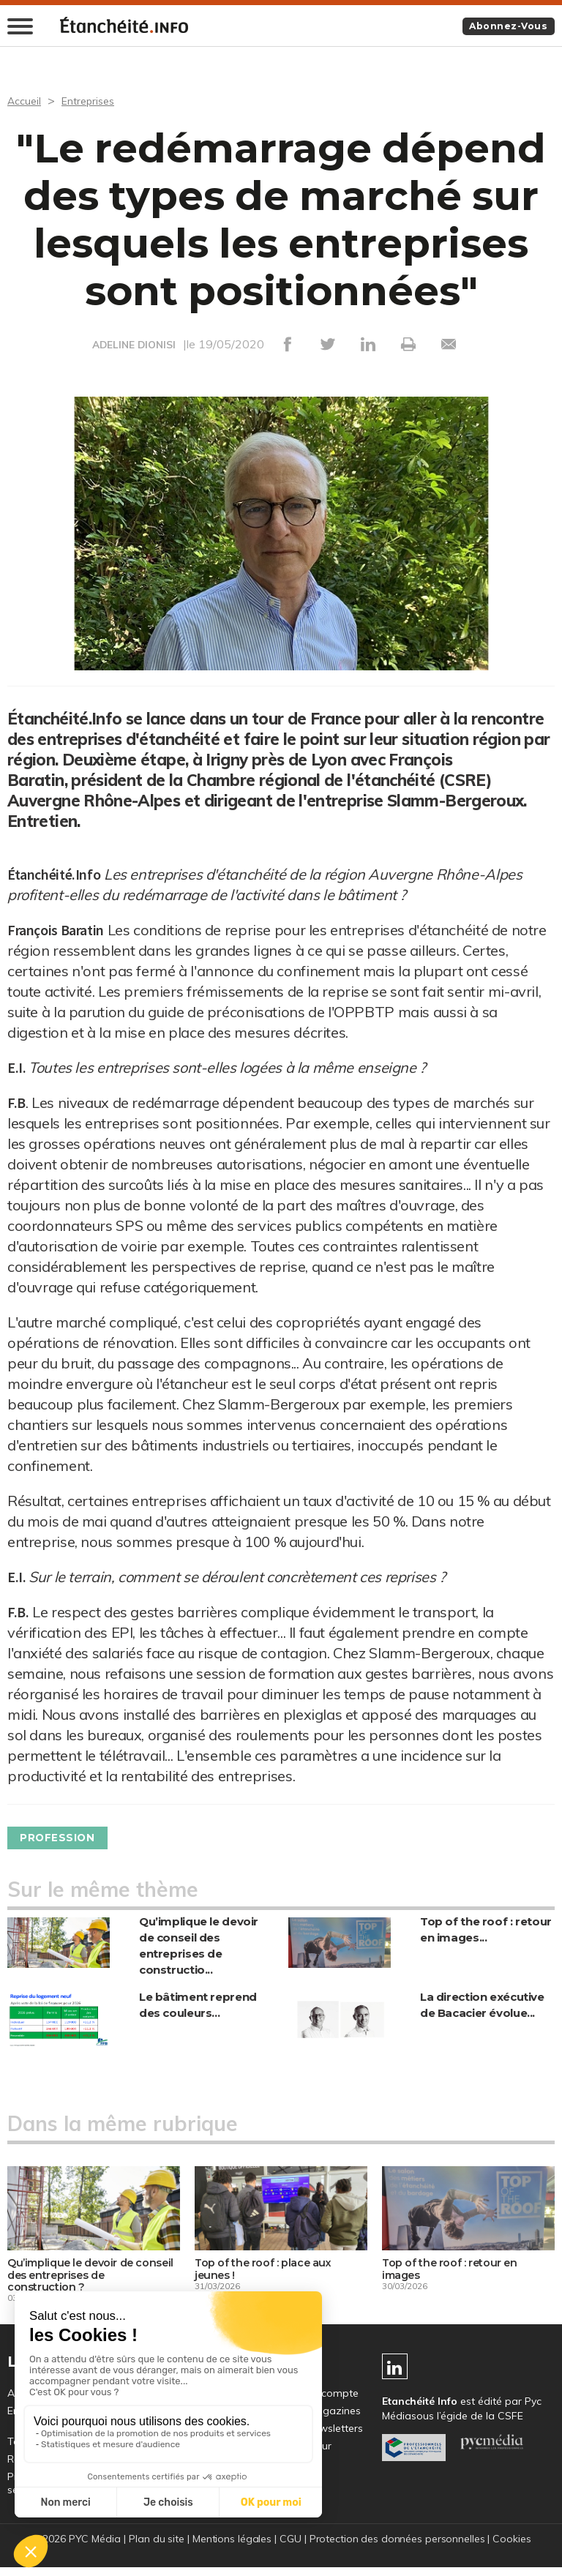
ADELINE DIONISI (134, 346)
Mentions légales (230, 2547)
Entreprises (94, 101)
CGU (290, 2547)
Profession (65, 1839)
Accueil (26, 101)
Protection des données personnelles (398, 2547)
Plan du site (154, 2547)
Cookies (514, 2547)
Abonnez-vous (502, 27)
